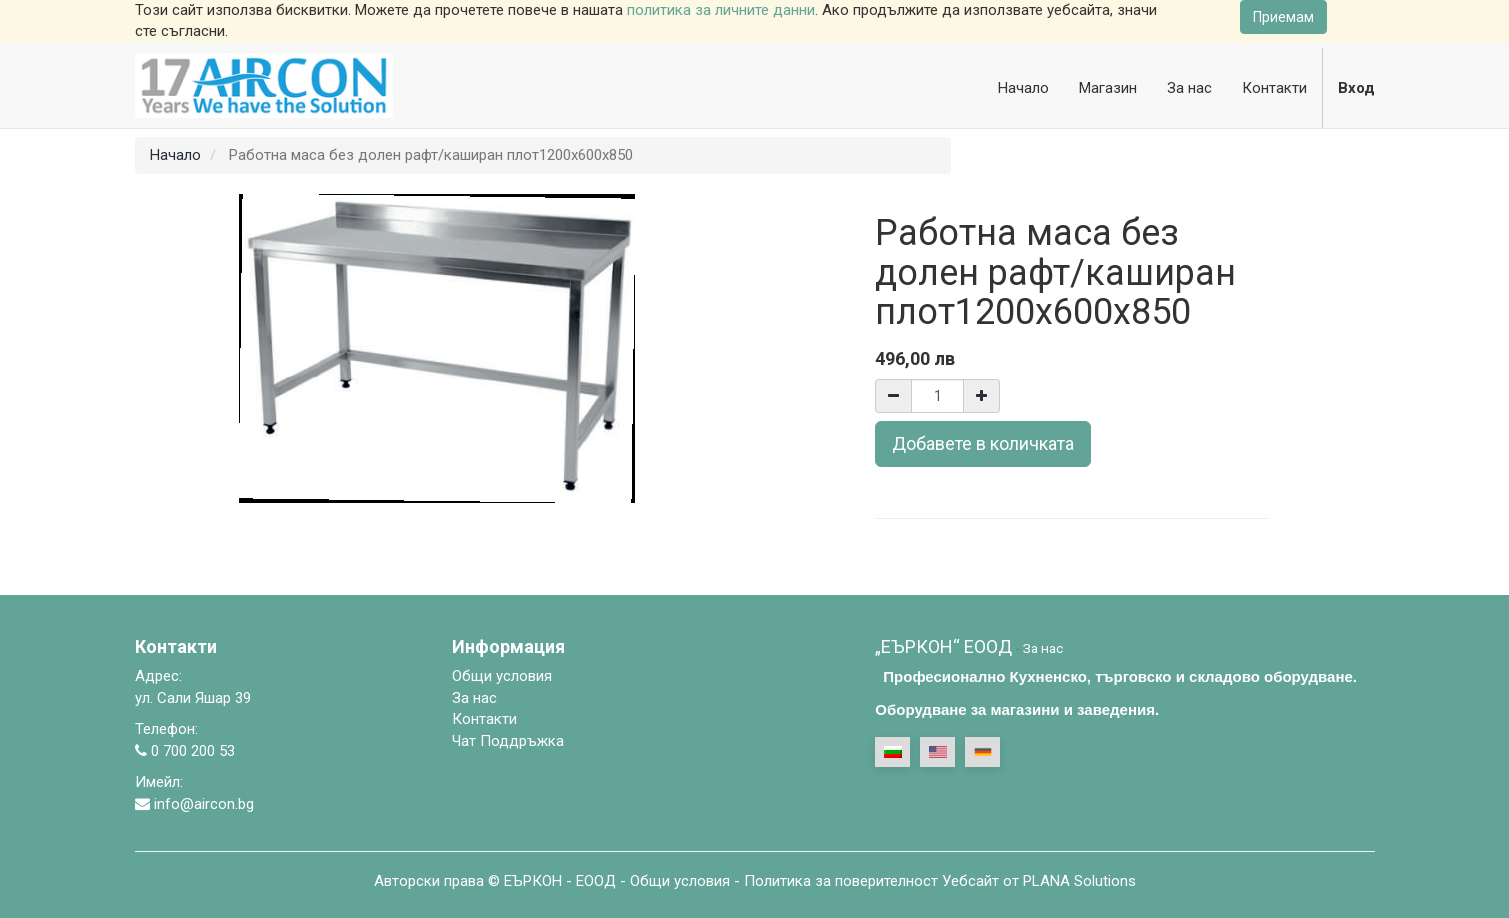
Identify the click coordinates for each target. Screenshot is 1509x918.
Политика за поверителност (841, 881)
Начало (175, 155)
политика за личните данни (721, 10)
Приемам (1283, 17)
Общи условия (680, 881)
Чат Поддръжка (508, 741)
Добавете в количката (983, 443)
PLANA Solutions (1079, 881)
